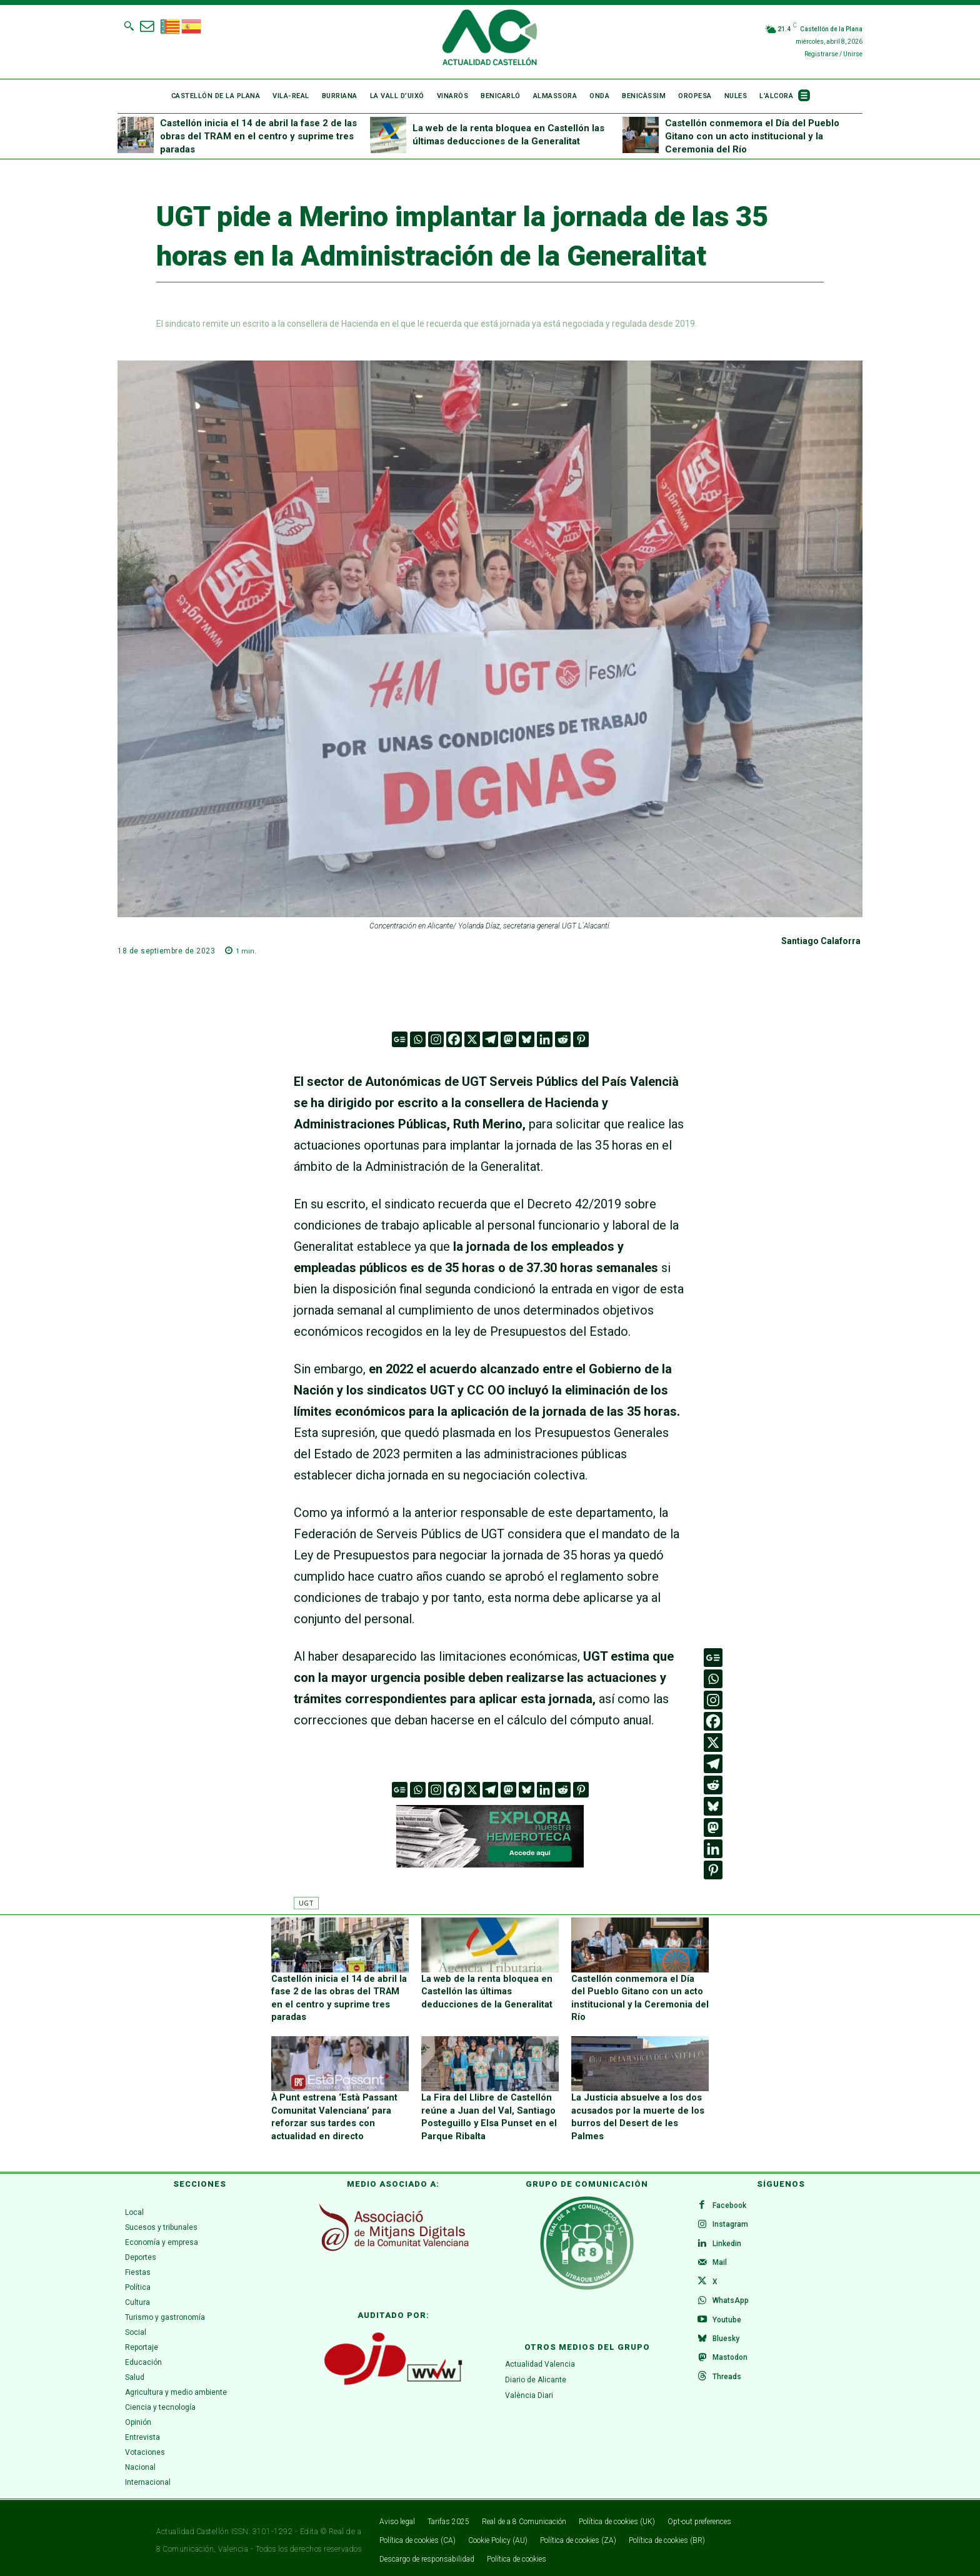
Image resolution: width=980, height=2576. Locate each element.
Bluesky (727, 2341)
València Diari (529, 2390)
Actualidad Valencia (540, 2359)
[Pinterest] (581, 1039)
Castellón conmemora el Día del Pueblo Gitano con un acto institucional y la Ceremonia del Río (752, 136)
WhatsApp (732, 2301)
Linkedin (728, 2241)
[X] (472, 1039)
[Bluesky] (526, 1039)
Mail (721, 2261)
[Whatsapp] (418, 1039)
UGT (306, 1902)
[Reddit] (563, 1039)
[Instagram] (436, 1039)
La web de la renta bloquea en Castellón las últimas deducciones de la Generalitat (483, 1990)
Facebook (731, 2201)
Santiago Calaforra (821, 941)
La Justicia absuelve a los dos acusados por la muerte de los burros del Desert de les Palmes (638, 2106)
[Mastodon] (508, 1039)
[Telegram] (490, 1039)
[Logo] (489, 39)
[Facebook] (454, 1039)
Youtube (728, 2321)
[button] (129, 25)
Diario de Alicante (535, 2374)
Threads (728, 2381)
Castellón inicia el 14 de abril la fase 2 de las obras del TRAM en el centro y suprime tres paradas (258, 136)
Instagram (731, 2221)
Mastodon (731, 2361)
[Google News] (400, 1039)
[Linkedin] (544, 1039)
